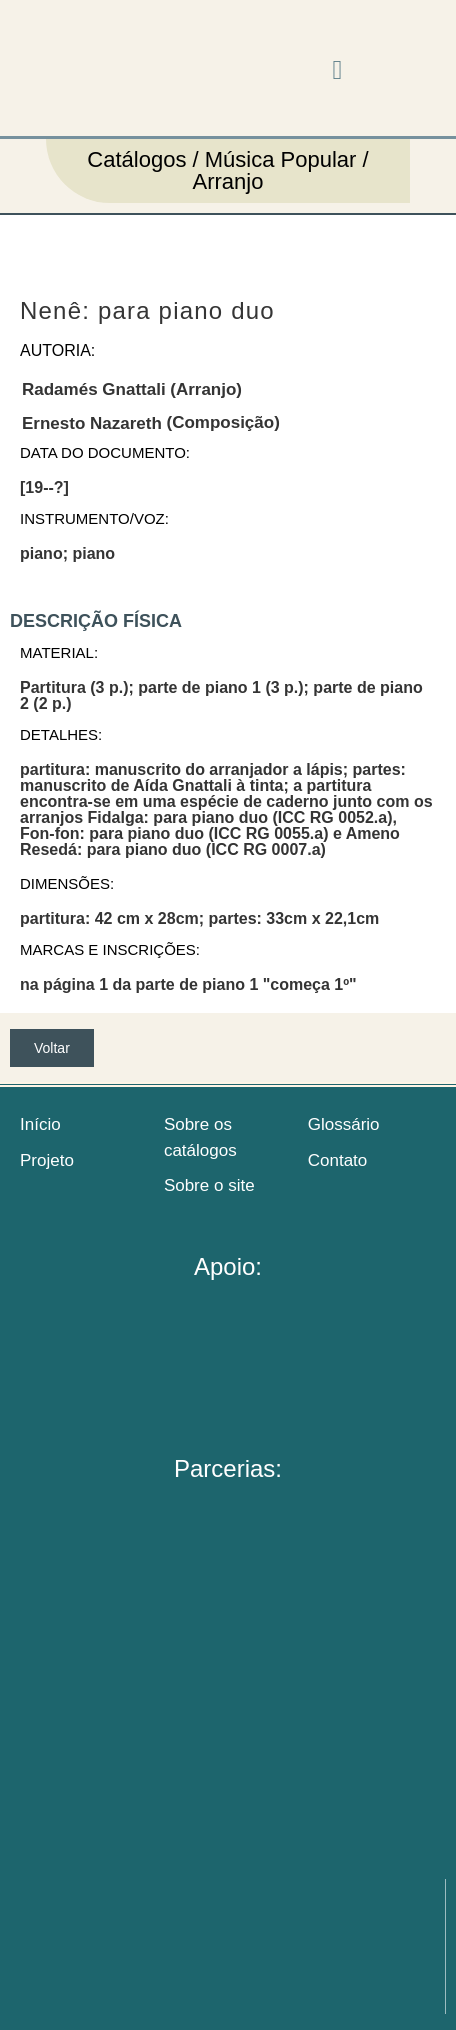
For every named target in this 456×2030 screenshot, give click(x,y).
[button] (337, 70)
